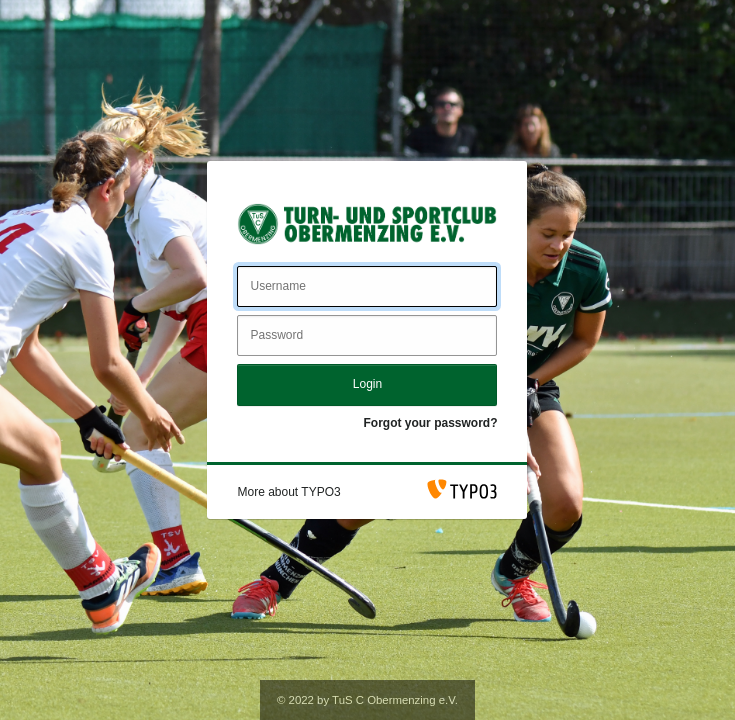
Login (367, 384)
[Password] (367, 335)
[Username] (367, 286)
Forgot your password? (430, 423)
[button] (288, 492)
